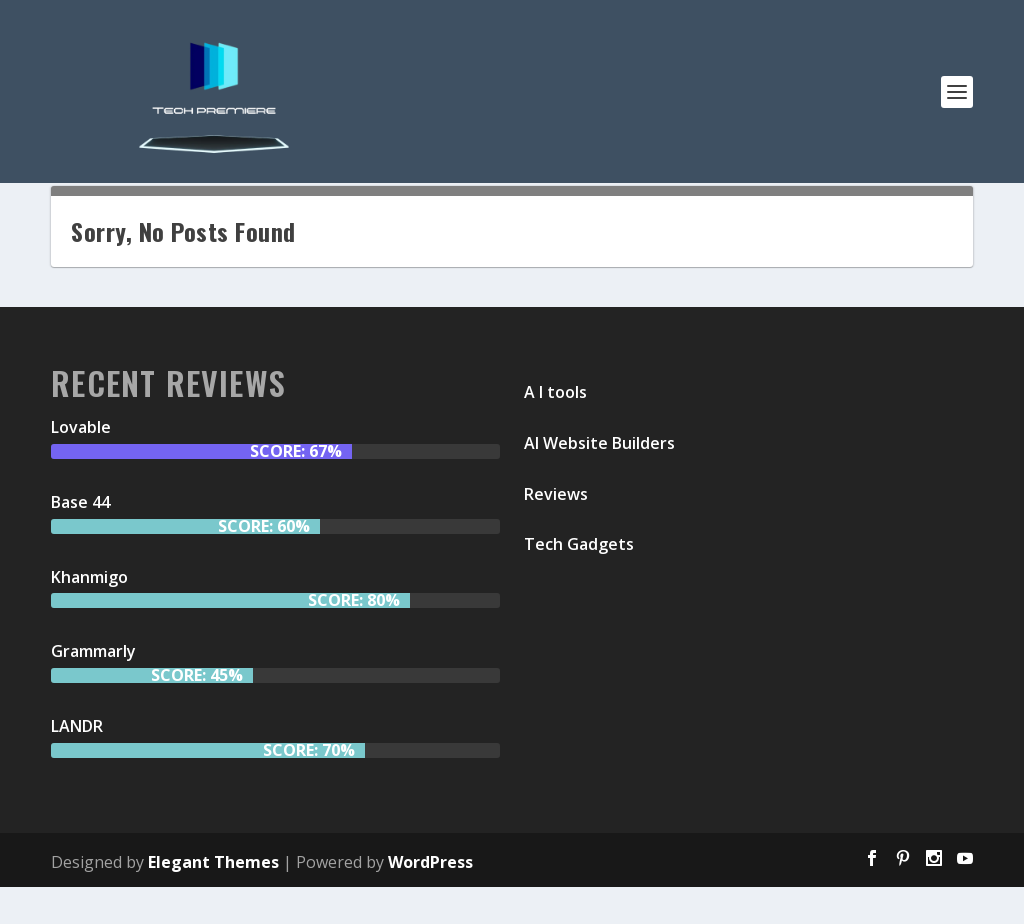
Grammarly (93, 689)
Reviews (556, 531)
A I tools (555, 429)
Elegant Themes (213, 899)
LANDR (77, 763)
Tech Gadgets (579, 582)
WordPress (430, 899)
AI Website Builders (599, 480)
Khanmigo (89, 614)
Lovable (81, 464)
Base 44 (80, 539)
